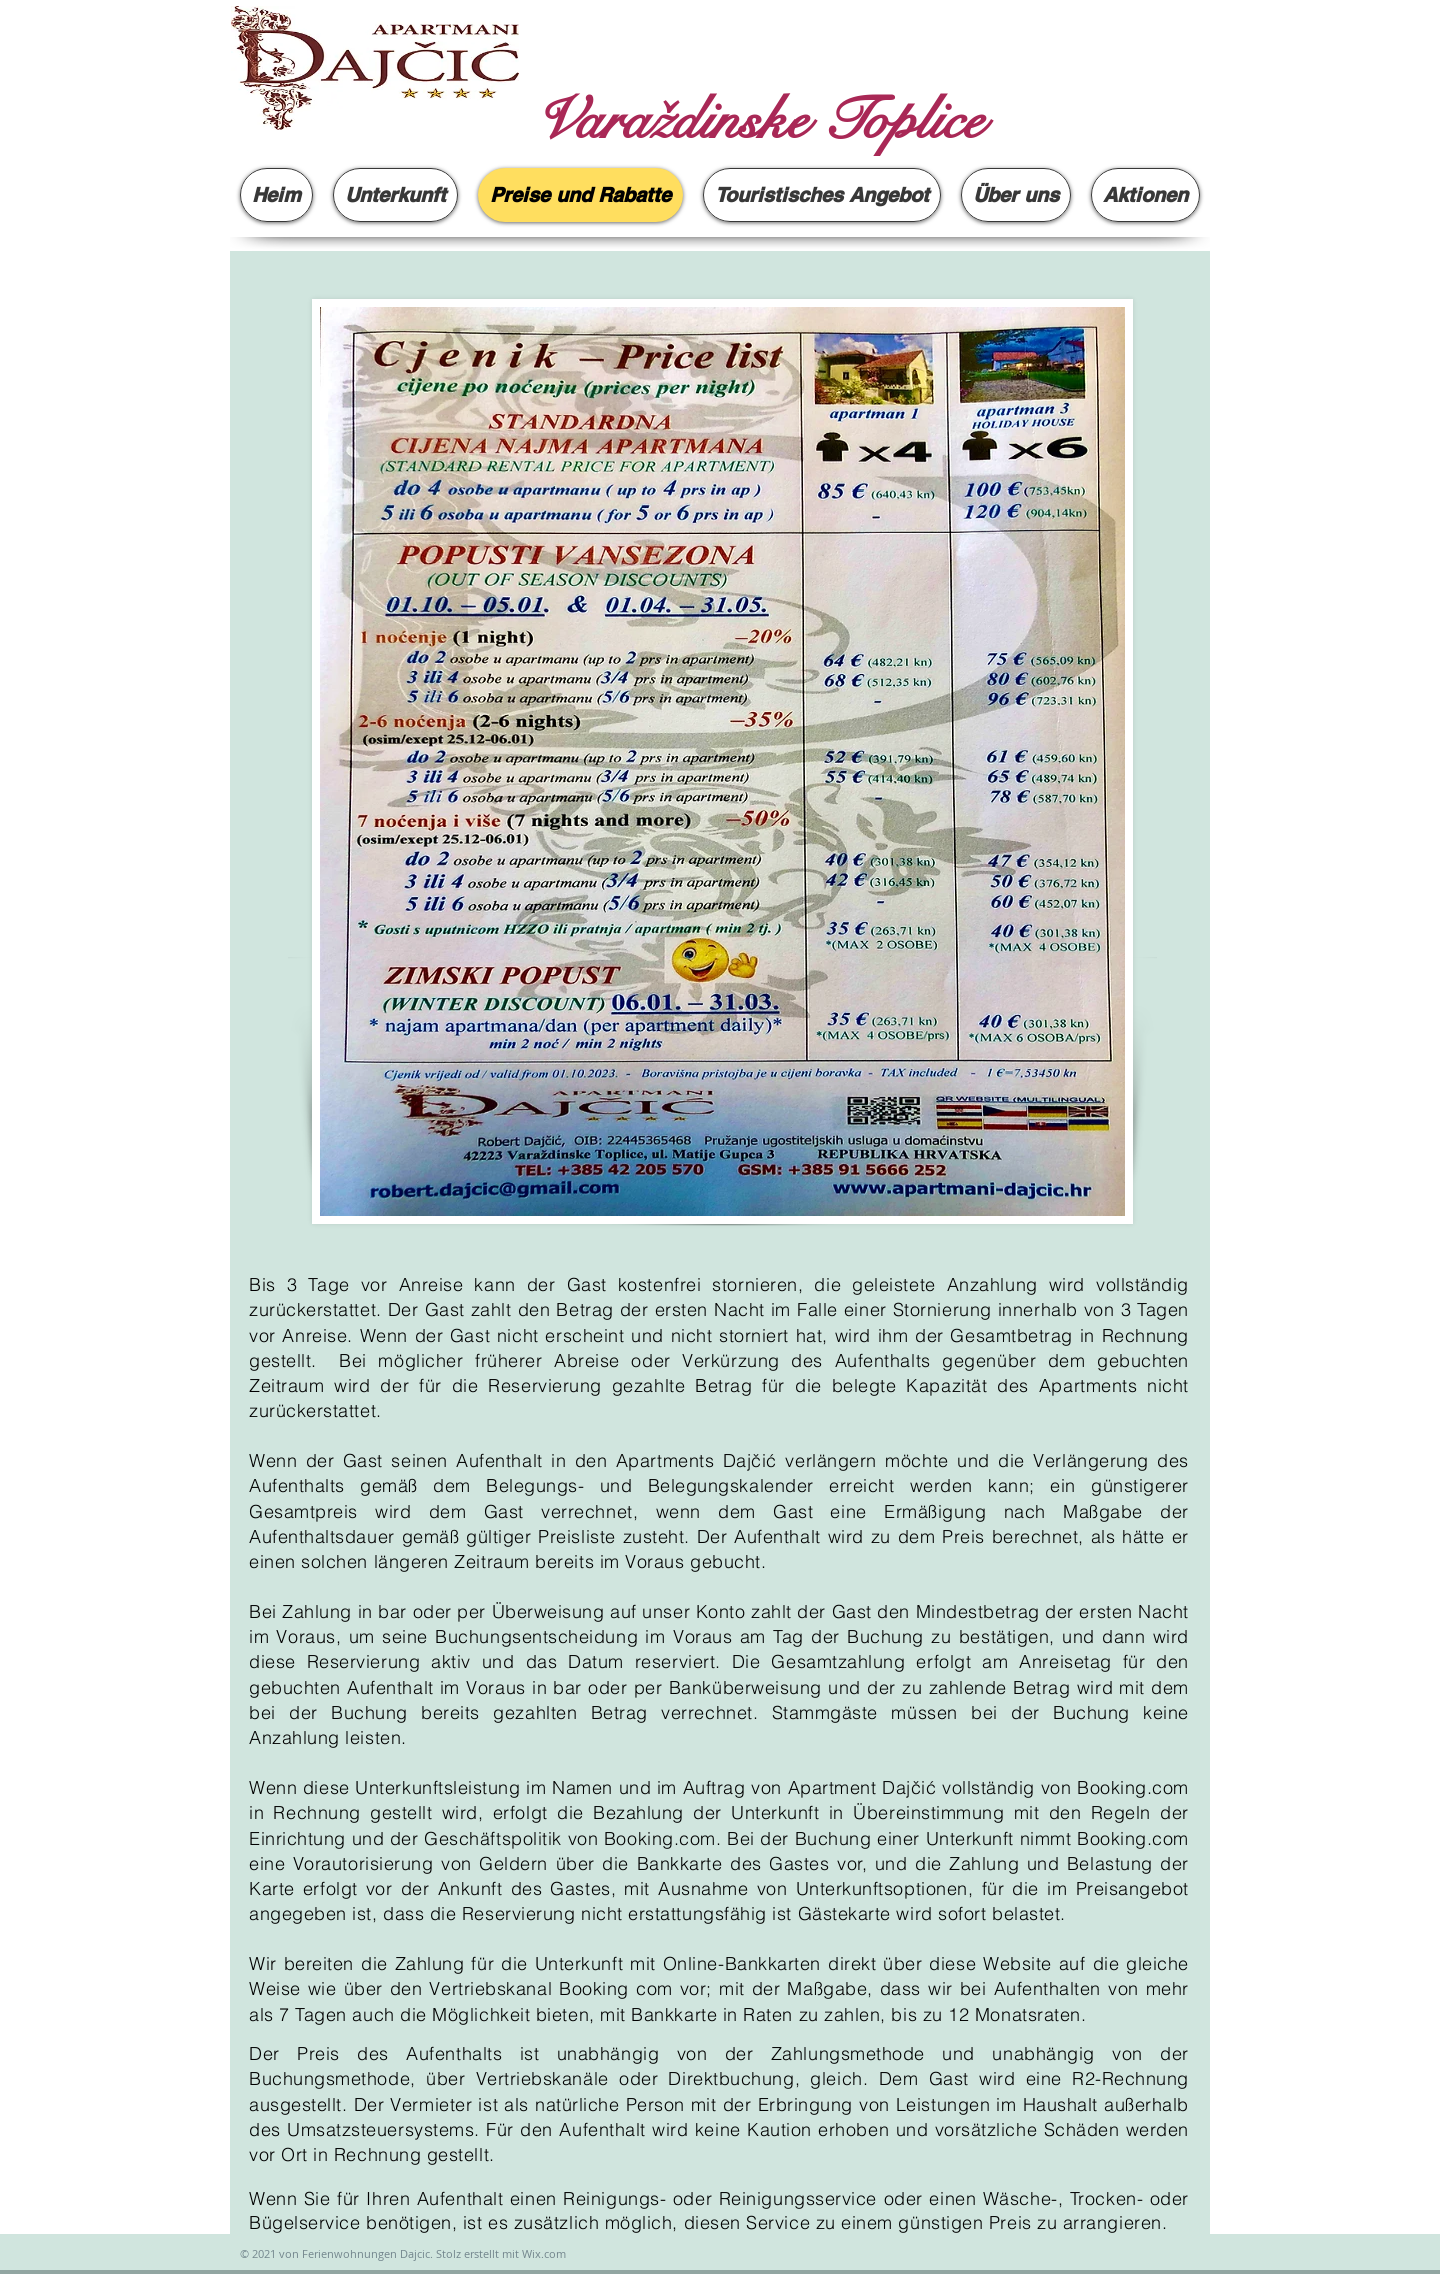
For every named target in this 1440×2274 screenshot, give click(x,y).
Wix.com (544, 2253)
